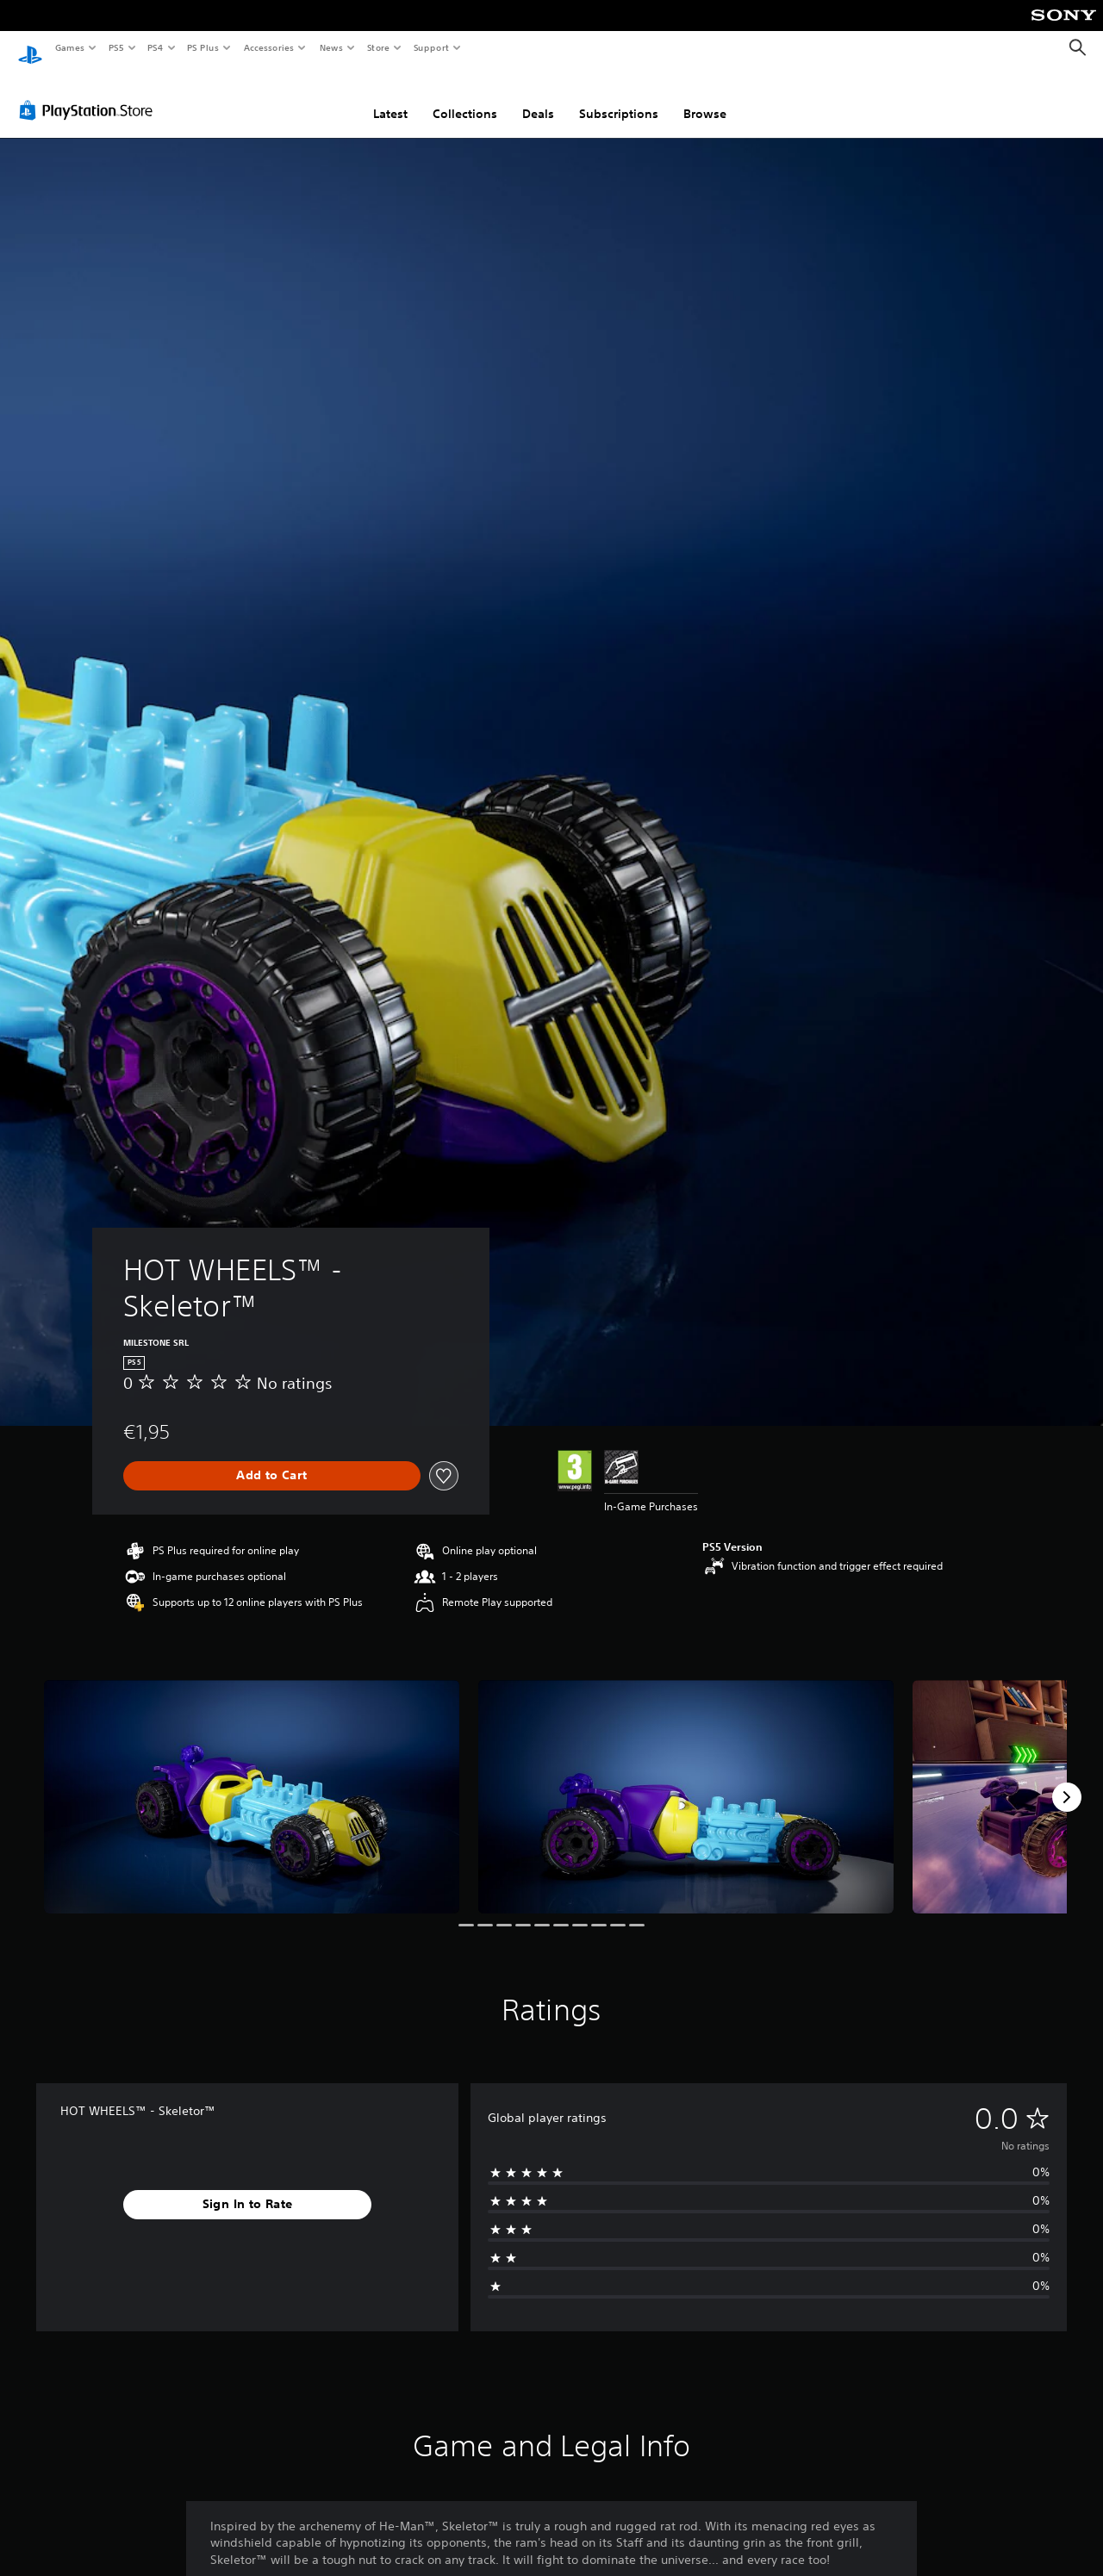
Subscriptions (618, 97)
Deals (538, 97)
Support (430, 47)
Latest (390, 97)
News (331, 47)
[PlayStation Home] (30, 48)
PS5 (116, 47)
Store (377, 47)
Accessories (268, 47)
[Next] (1066, 1780)
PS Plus (203, 47)
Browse (704, 97)
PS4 (155, 47)
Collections (465, 97)
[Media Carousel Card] (251, 1780)
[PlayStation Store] (89, 94)
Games (69, 47)
